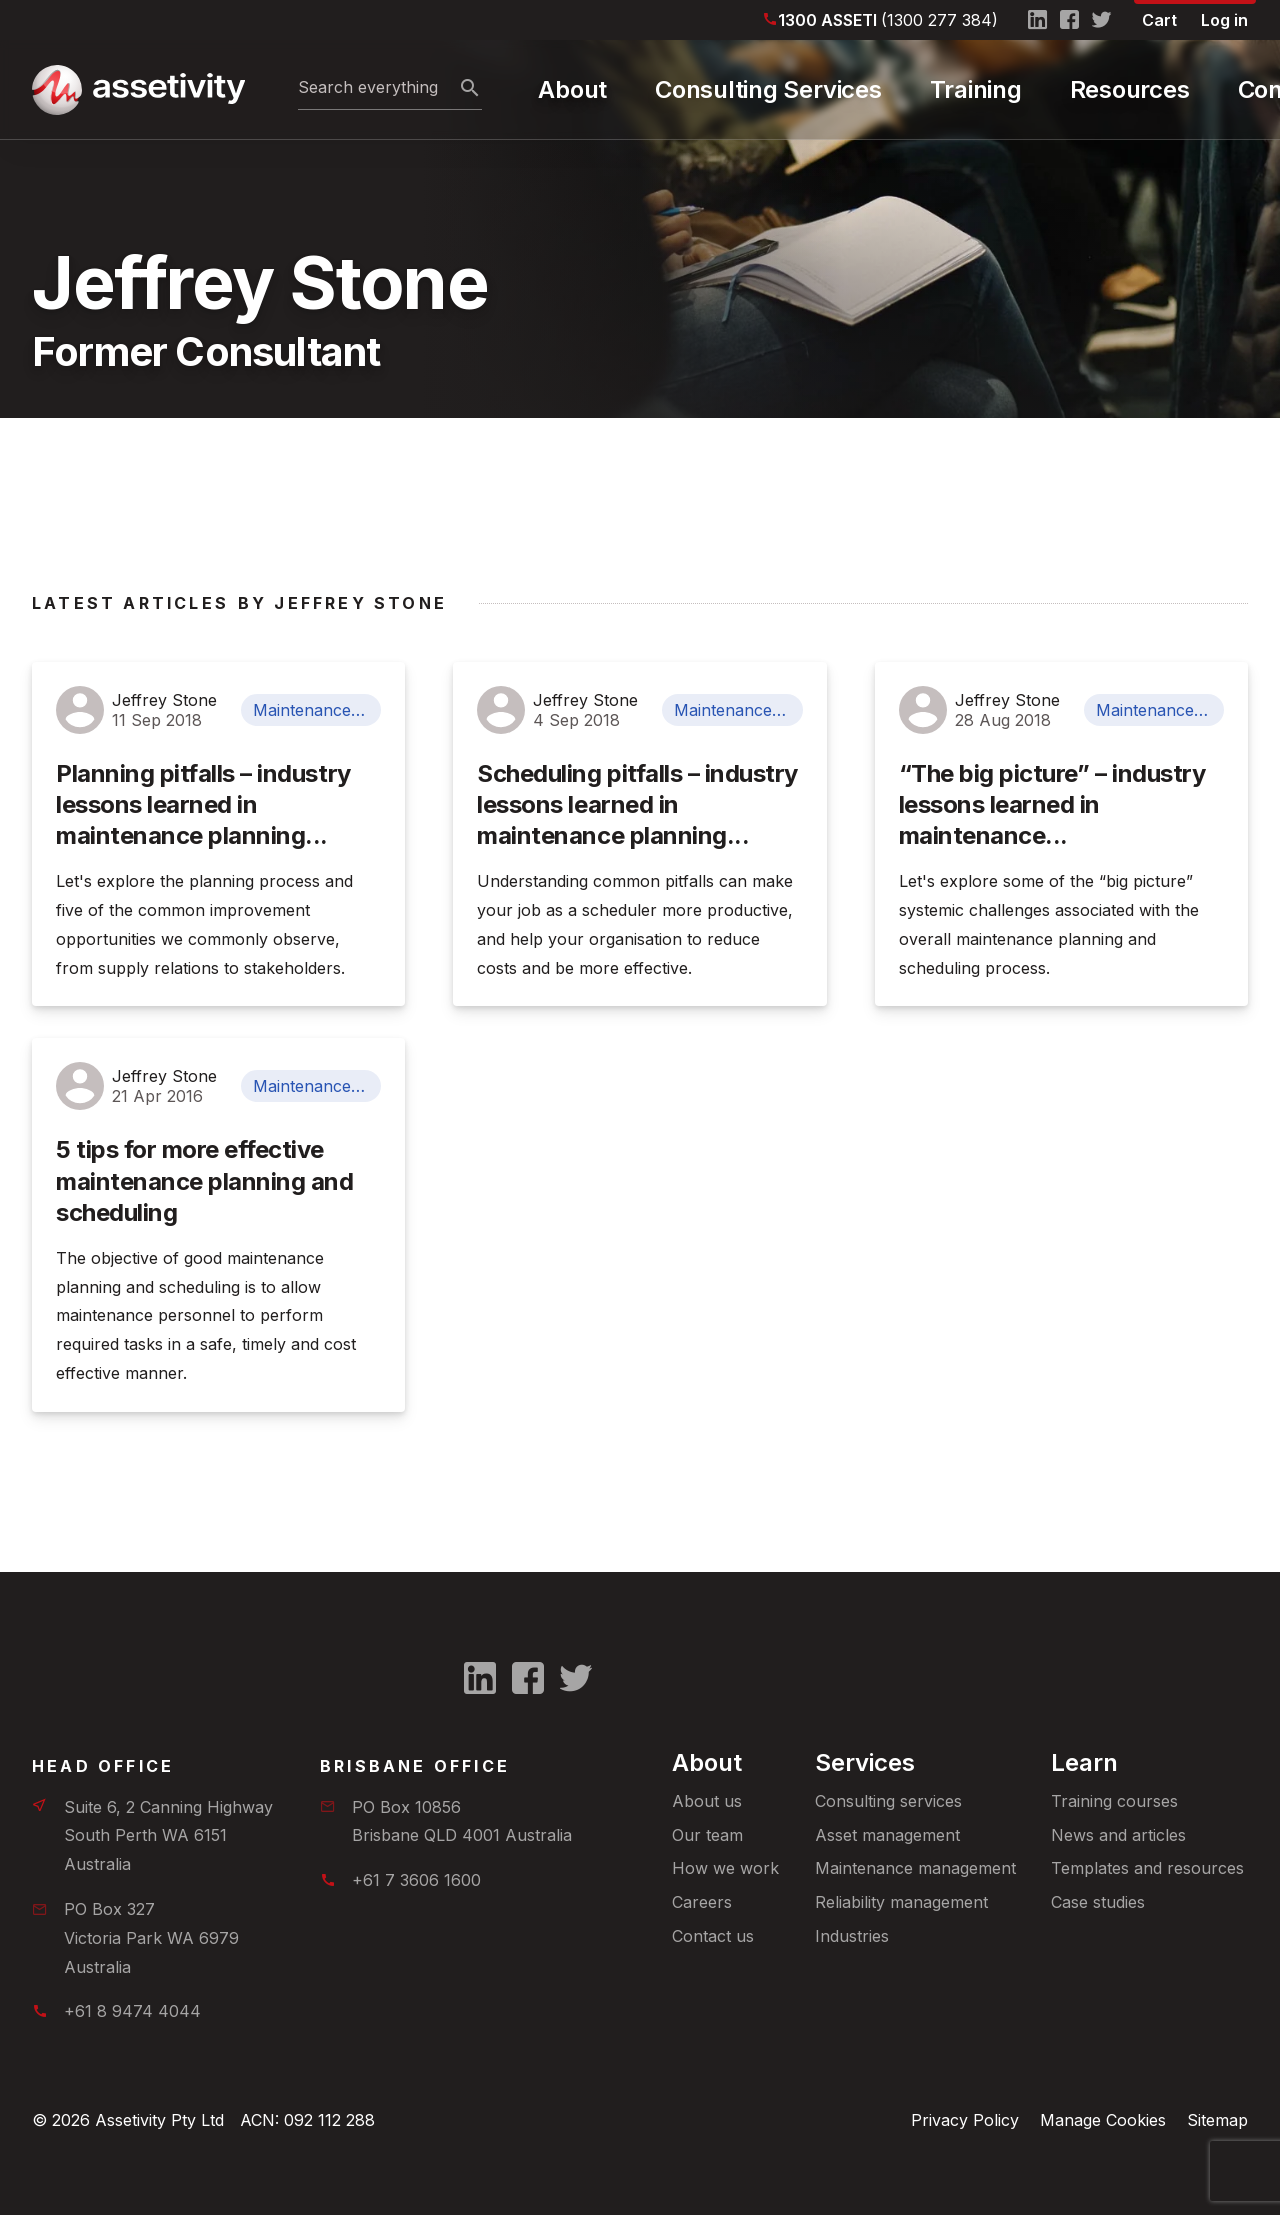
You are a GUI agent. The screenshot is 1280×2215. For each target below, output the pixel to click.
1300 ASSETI (888, 20)
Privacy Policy (965, 2120)
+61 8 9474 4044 (132, 2011)
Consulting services (888, 1801)
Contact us (713, 1936)
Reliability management (901, 1902)
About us (707, 1801)
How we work (725, 1868)
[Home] (137, 90)
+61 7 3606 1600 (416, 1880)
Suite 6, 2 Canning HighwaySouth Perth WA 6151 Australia (168, 1836)
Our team (707, 1835)
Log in (1224, 20)
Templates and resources (1147, 1868)
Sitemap (1217, 2120)
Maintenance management (915, 1868)
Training (976, 89)
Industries (852, 1936)
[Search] (470, 89)
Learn (1084, 1762)
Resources (1130, 89)
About (572, 89)
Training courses (1114, 1801)
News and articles (1118, 1835)
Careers (702, 1902)
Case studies (1098, 1902)
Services (865, 1762)
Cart (1159, 20)
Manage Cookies (1103, 2120)
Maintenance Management (317, 710)
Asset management (887, 1835)
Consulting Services (768, 89)
